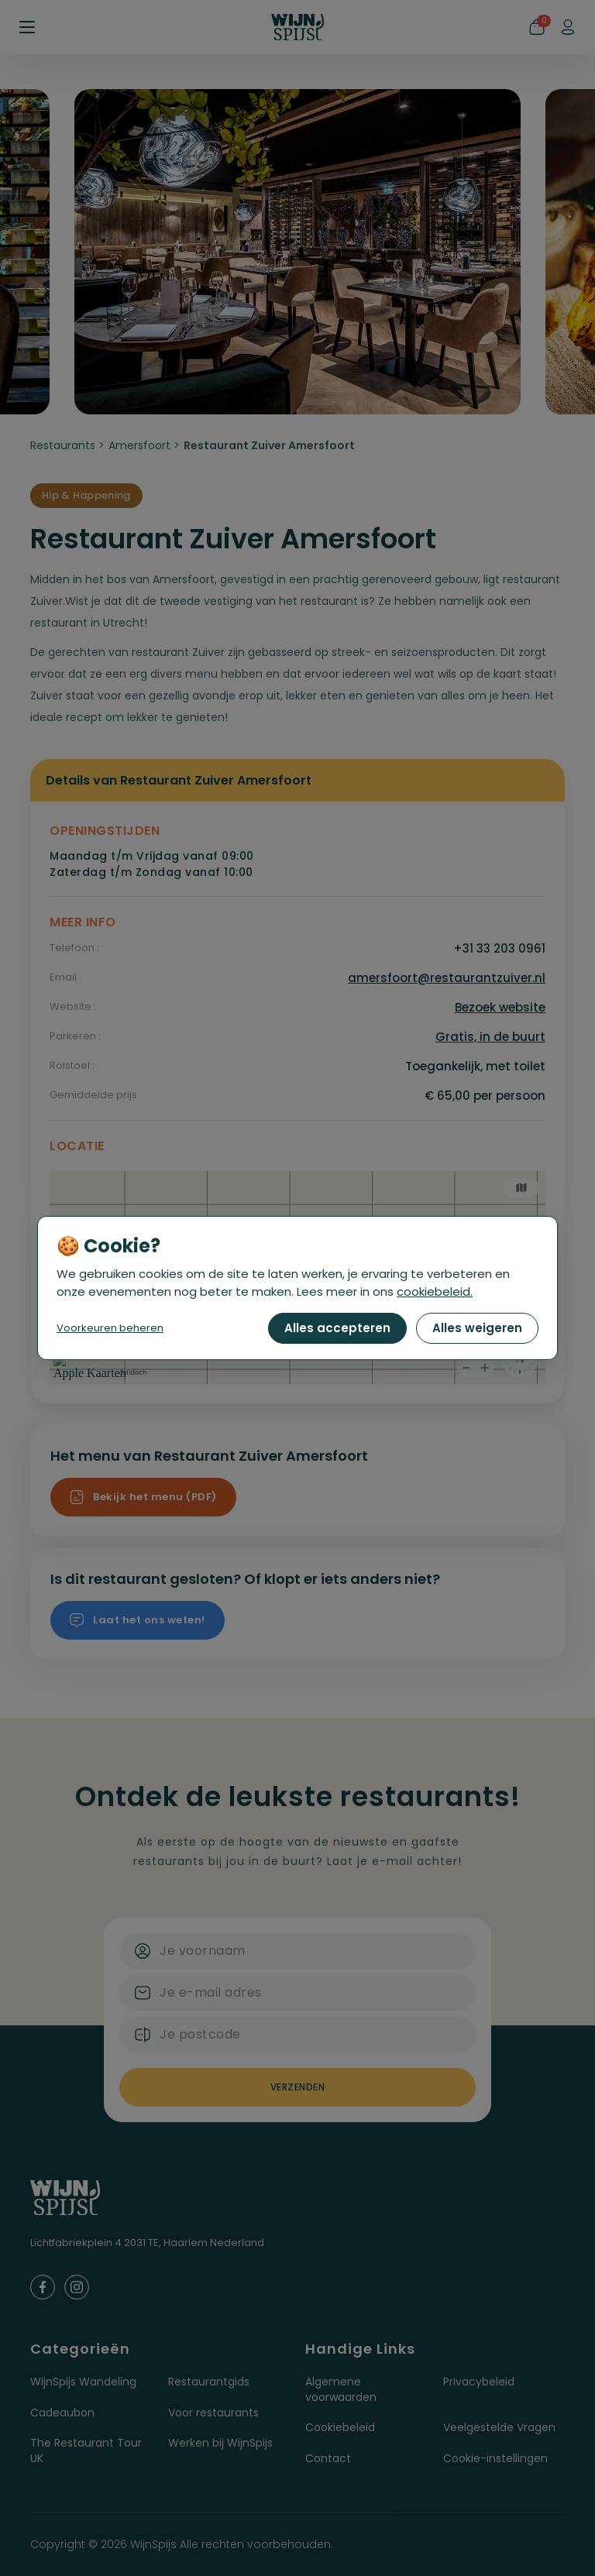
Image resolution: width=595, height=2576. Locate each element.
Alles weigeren (477, 1328)
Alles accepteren (337, 1328)
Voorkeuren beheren (110, 1328)
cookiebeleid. (435, 1291)
